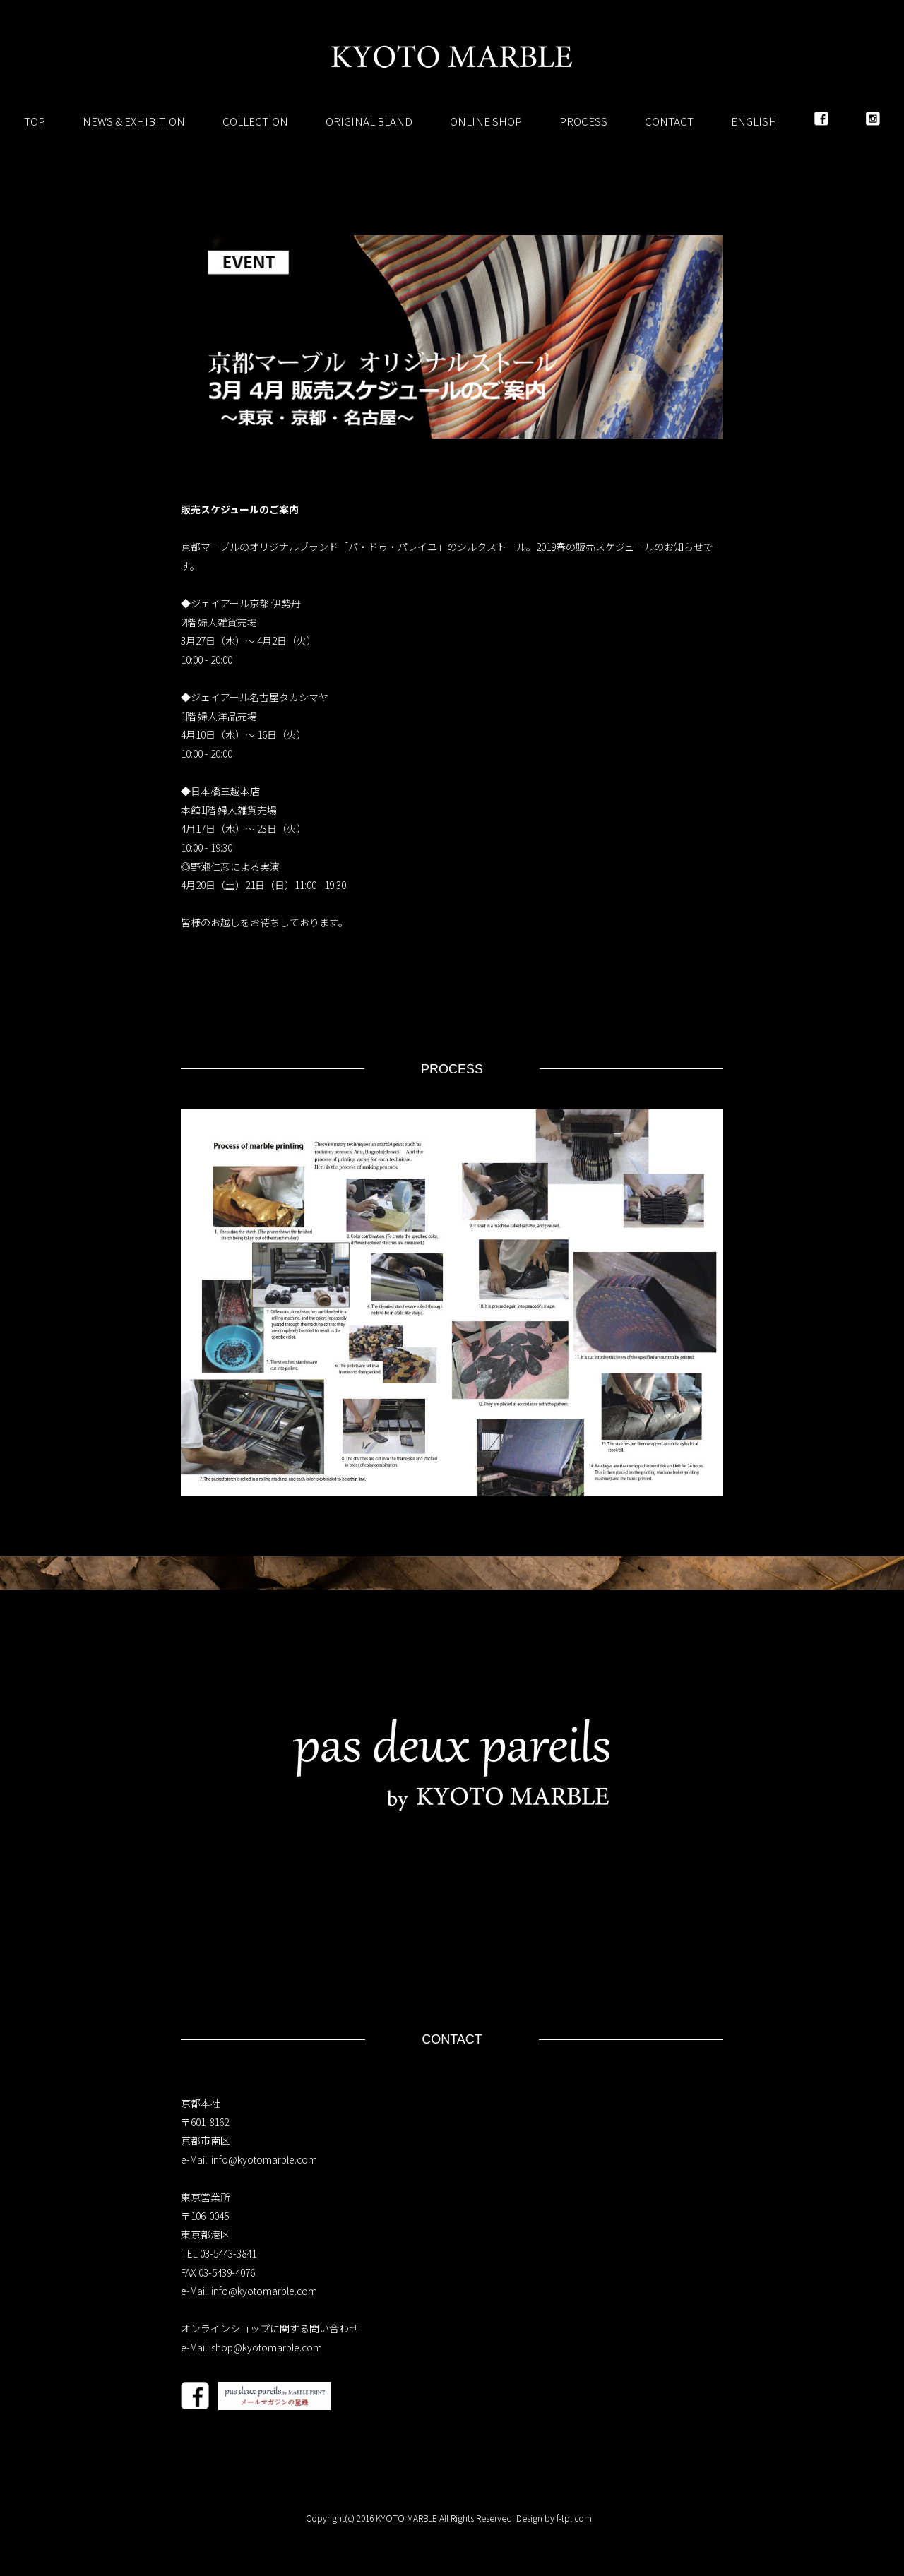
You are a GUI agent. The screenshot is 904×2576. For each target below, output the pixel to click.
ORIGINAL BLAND (369, 121)
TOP (34, 121)
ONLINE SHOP (486, 121)
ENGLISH (754, 121)
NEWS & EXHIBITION (134, 121)
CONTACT (669, 121)
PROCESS (583, 121)
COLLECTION (255, 121)
